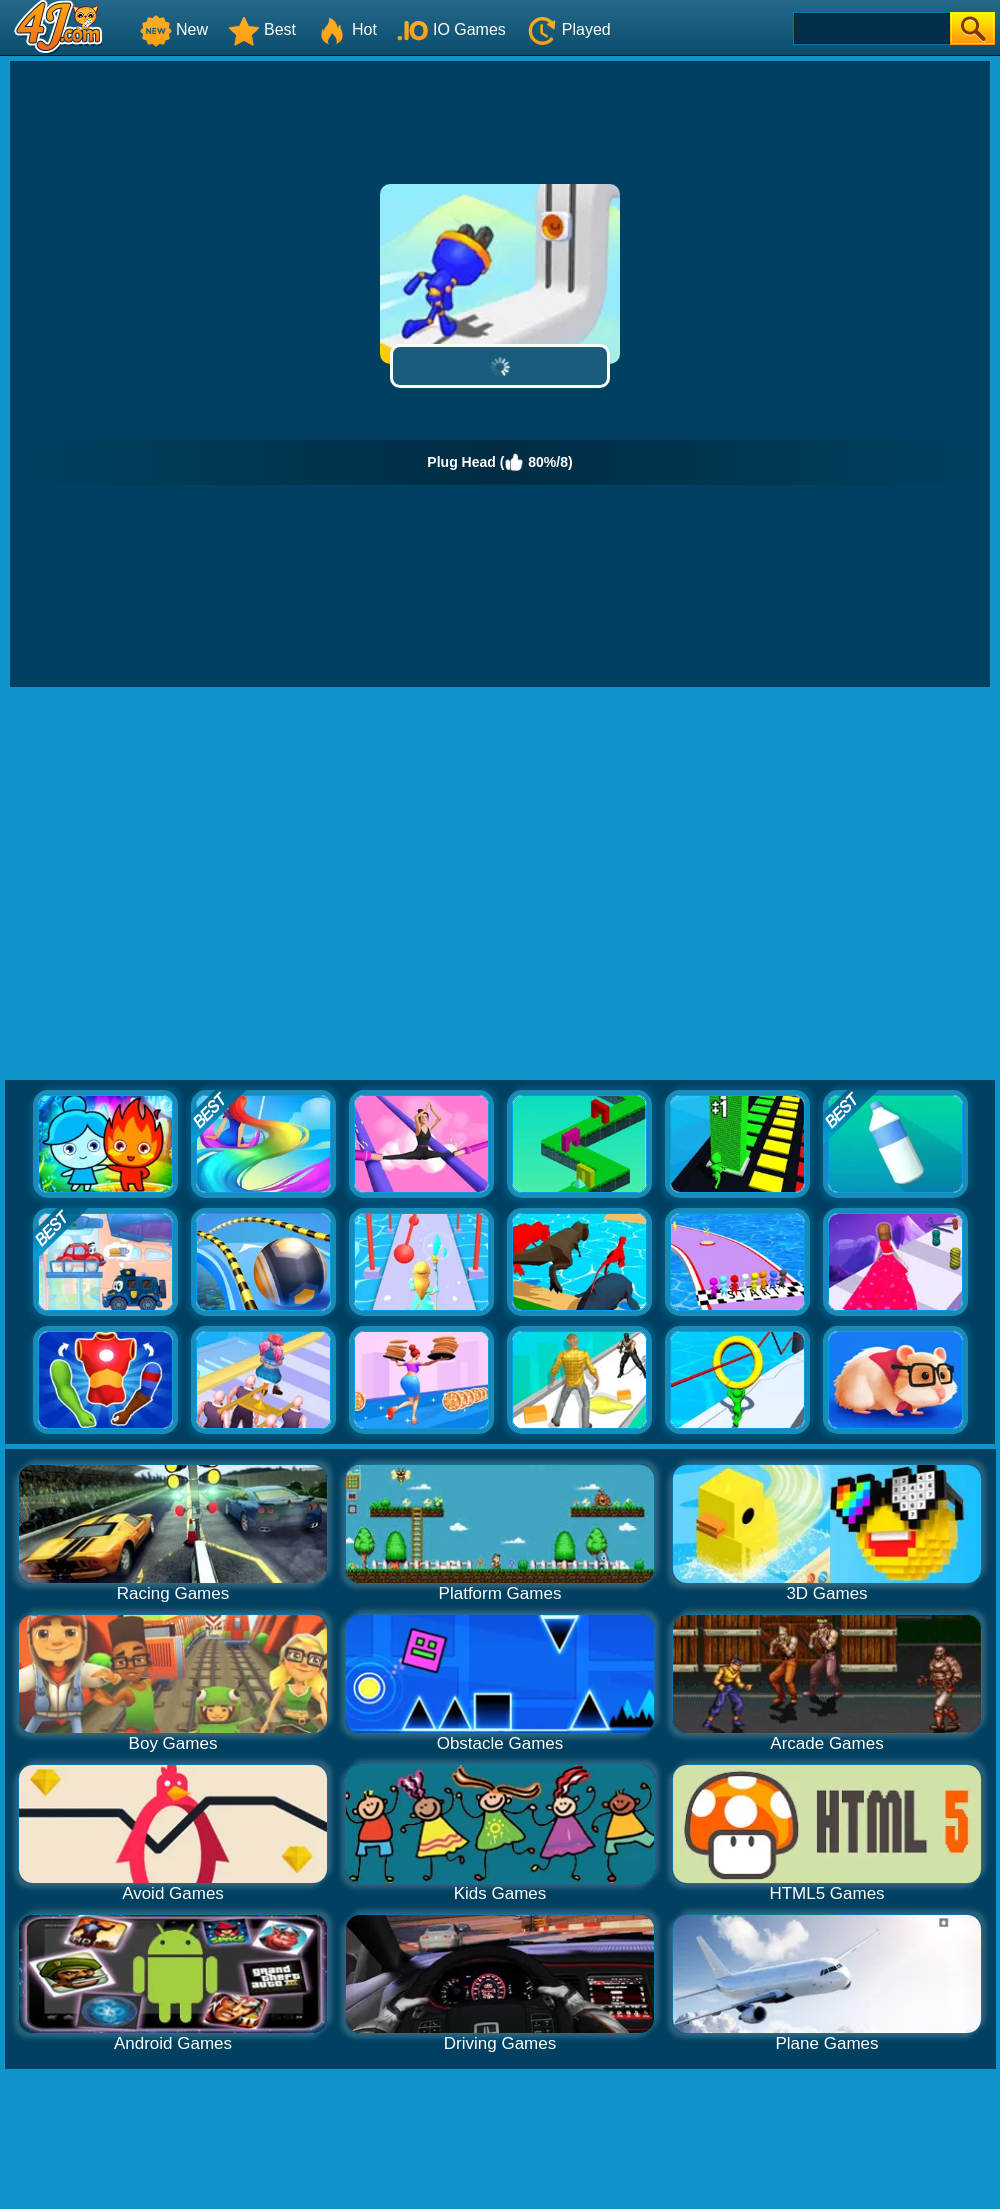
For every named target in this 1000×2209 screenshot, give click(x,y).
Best (262, 29)
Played (568, 29)
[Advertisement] (187, 884)
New (174, 29)
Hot (346, 29)
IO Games (451, 29)
